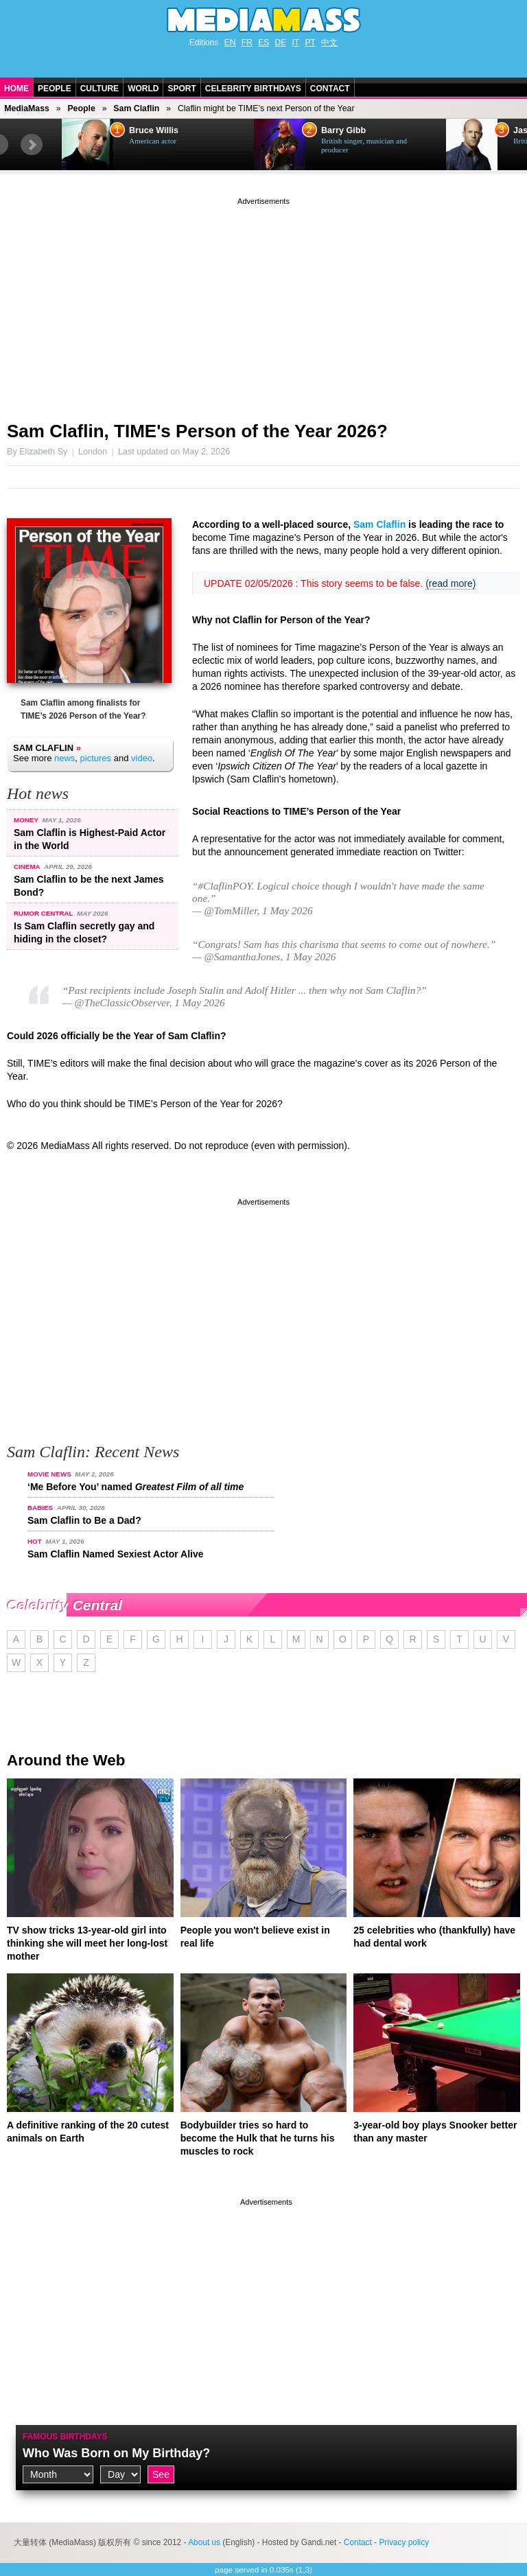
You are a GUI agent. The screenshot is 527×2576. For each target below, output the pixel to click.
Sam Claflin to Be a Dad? (84, 1520)
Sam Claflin (136, 108)
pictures (96, 758)
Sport (181, 88)
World (143, 88)
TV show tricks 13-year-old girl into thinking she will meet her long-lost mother (87, 1943)
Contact (330, 88)
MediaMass (26, 108)
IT (296, 42)
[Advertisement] (263, 304)
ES (263, 42)
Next (32, 145)
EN (230, 42)
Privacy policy (404, 2542)
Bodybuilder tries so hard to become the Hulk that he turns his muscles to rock (257, 2138)
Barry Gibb (343, 130)
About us (204, 2542)
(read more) (450, 583)
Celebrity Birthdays (253, 88)
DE (281, 42)
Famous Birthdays (65, 2436)
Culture (99, 88)
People (54, 88)
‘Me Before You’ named (135, 1486)
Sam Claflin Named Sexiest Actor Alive (115, 1553)
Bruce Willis (153, 130)
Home (16, 88)
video (141, 758)
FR (247, 42)
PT (310, 42)
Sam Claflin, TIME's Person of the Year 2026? (197, 431)
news (64, 758)
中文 (329, 42)
